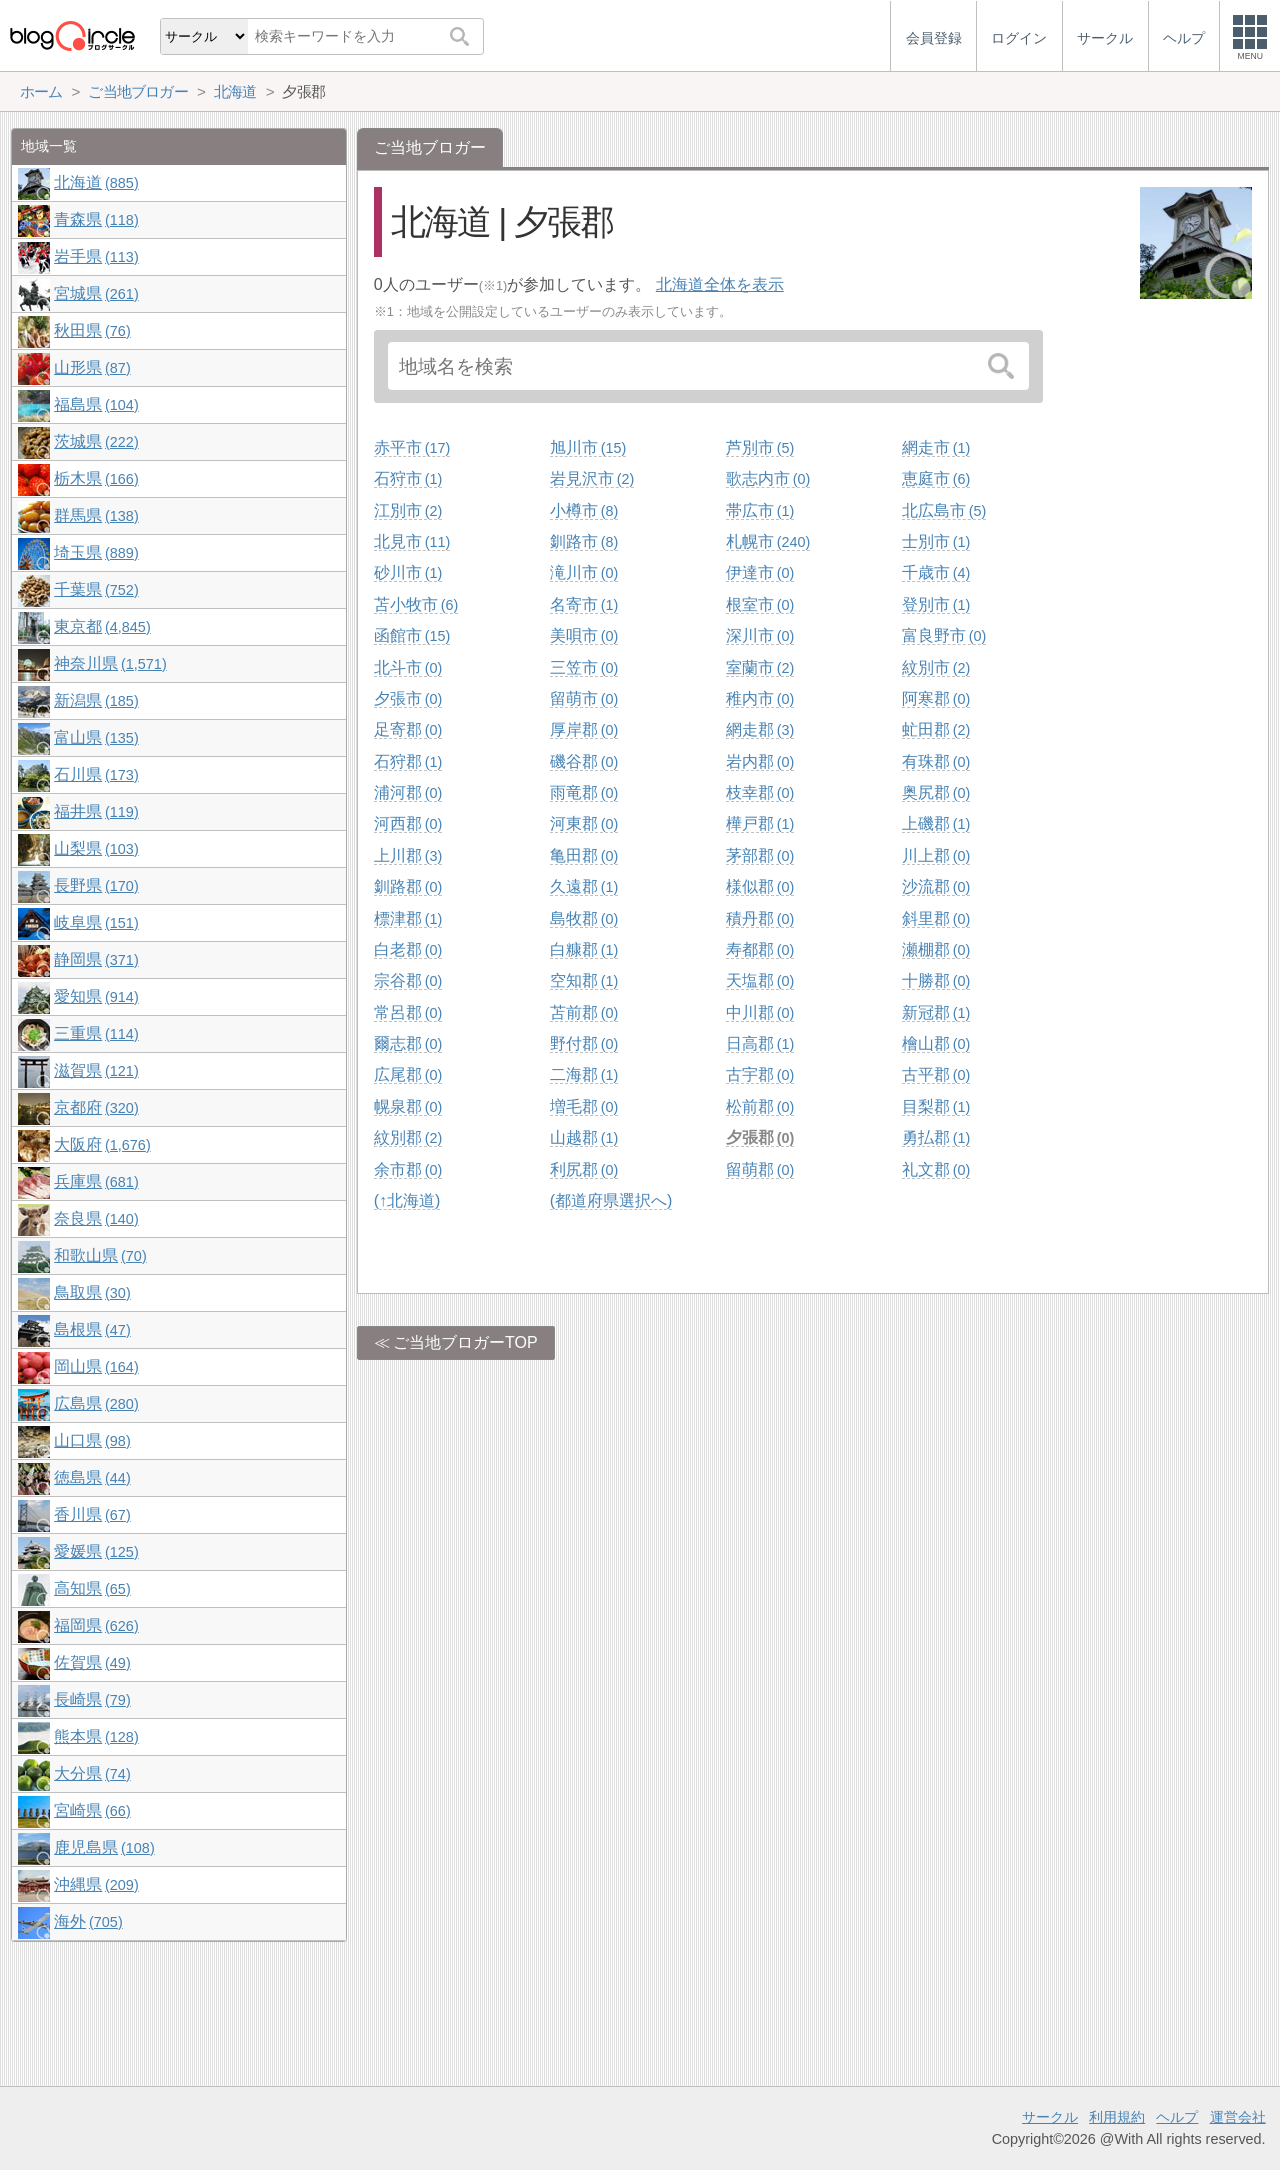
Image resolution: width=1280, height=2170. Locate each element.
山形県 (92, 367)
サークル (1050, 2117)
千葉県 (96, 589)
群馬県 (96, 515)
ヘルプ (1177, 2117)
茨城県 (96, 441)
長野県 (96, 885)
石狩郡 (408, 761)
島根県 (92, 1329)
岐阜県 (96, 922)
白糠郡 (584, 949)
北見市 (412, 541)
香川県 (92, 1514)
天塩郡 (760, 980)
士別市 (936, 541)
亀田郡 (584, 855)
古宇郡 (760, 1074)
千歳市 (936, 572)
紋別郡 (408, 1137)
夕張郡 (760, 1137)
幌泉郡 (408, 1106)
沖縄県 (96, 1884)
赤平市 (412, 447)
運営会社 (1238, 2117)
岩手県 (96, 256)
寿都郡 (760, 949)
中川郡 (760, 1012)
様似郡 (760, 886)
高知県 (92, 1588)
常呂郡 (408, 1012)
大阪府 (102, 1144)
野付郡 (584, 1043)
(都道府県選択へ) (611, 1200)
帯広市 (760, 510)
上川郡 (408, 855)
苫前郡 (584, 1012)
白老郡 (408, 949)
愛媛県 (96, 1551)
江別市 (408, 510)
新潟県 (96, 700)
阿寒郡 (936, 698)
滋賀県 (96, 1070)
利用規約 (1117, 2117)
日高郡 (760, 1043)
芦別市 (760, 447)
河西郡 (408, 823)
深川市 (760, 635)
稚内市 (760, 698)
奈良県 (96, 1218)
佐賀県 (92, 1662)
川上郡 (936, 855)
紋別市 (936, 667)
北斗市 (408, 667)
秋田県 (92, 330)
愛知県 (96, 996)
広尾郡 (408, 1074)
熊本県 (96, 1736)
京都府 (96, 1107)
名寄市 (584, 604)
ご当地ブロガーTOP (465, 1342)
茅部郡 (760, 855)
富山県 (96, 737)
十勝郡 (936, 980)
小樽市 (584, 510)
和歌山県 (100, 1255)
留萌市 (584, 698)
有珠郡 (936, 761)
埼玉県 (96, 552)
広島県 (96, 1403)
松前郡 (760, 1106)
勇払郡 (936, 1137)
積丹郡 (760, 918)
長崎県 (92, 1699)
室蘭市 (760, 667)
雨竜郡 (584, 792)
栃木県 (96, 478)
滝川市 (584, 572)
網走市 (936, 447)
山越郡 (584, 1137)
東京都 (102, 626)
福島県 (96, 404)
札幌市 (768, 541)
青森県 (96, 219)
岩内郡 (760, 761)
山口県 (92, 1440)
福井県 (96, 811)
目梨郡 (936, 1106)
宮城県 (96, 293)
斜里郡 (936, 918)
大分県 (92, 1773)
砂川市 (408, 572)
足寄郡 (408, 729)
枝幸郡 (760, 792)
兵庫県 (96, 1181)
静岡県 (96, 959)
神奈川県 (110, 663)
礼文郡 (936, 1169)
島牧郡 (584, 918)
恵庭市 (936, 478)
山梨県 (96, 848)
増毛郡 (584, 1106)
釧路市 (584, 541)
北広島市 (944, 510)
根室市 (760, 604)
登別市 (936, 604)
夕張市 (408, 698)
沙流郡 (936, 886)
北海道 (96, 182)
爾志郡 (408, 1043)
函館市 (412, 635)
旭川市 (588, 447)
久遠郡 (584, 886)
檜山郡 (936, 1043)
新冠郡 (936, 1012)
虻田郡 (936, 729)
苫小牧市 (416, 604)
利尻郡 (584, 1169)
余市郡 (408, 1169)
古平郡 (936, 1074)
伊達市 (760, 572)
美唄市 (584, 635)
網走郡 (760, 729)
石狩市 (408, 478)
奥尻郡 (936, 792)
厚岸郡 (584, 729)
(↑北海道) (407, 1200)
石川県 (96, 774)
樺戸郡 (760, 823)
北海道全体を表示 (720, 284)
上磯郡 (936, 823)
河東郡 (584, 823)
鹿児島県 (104, 1847)
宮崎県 (92, 1810)
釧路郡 (408, 886)
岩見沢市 (592, 478)
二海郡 (584, 1074)
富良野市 (944, 635)
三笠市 (584, 667)
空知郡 (584, 980)
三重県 (96, 1033)
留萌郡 (760, 1169)
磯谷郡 (584, 761)
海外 (88, 1921)
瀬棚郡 (936, 949)
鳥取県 (92, 1292)
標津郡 (408, 918)
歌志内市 (768, 478)
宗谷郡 (408, 980)
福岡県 (96, 1625)
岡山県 (96, 1366)
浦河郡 (408, 792)
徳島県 (92, 1477)
